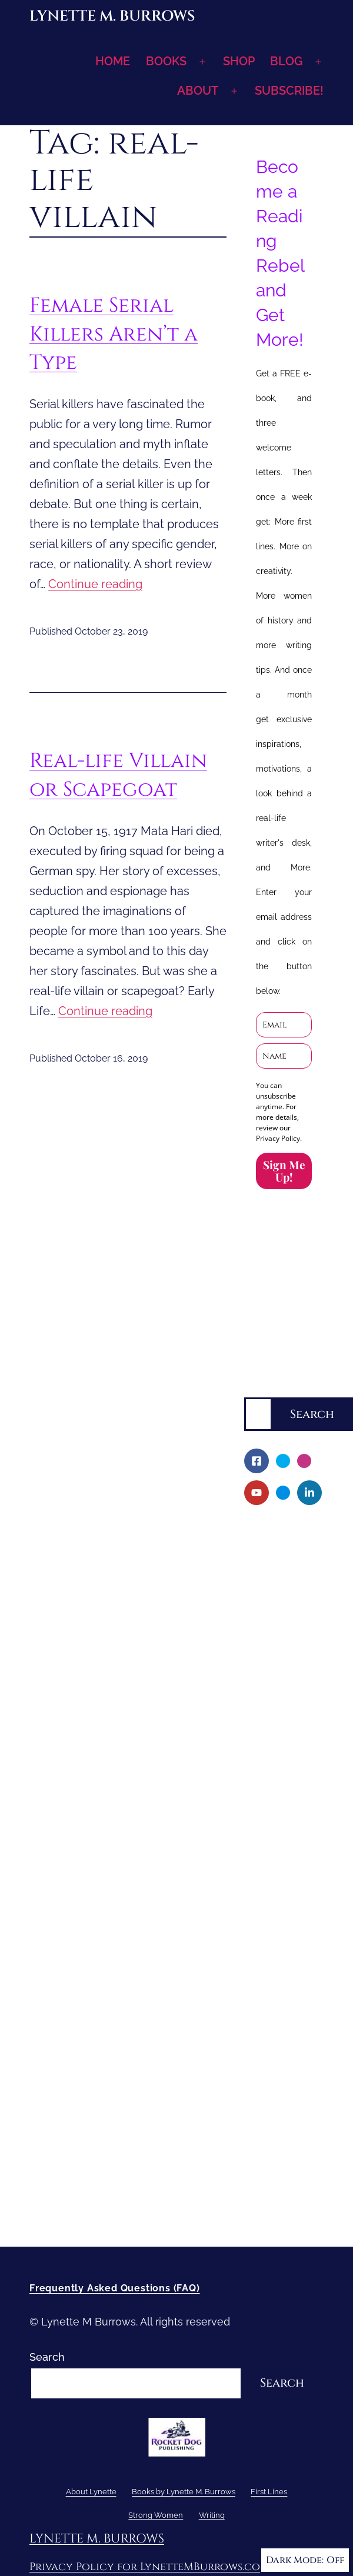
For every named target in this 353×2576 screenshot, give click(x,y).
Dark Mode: (305, 2560)
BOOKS (166, 61)
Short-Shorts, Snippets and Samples (284, 1974)
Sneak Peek (281, 2014)
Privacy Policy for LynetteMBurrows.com (149, 2567)
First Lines (269, 2035)
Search (261, 1388)
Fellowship (279, 1653)
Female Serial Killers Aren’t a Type (113, 334)
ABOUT (197, 91)
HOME (112, 61)
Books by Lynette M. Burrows (270, 1612)
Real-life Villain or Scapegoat (118, 775)
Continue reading (95, 584)
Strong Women (281, 2055)
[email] (284, 1024)
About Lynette (279, 1532)
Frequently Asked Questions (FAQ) (114, 2288)
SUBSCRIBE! (289, 91)
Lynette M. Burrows (112, 16)
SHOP (239, 61)
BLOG (286, 61)
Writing (261, 2075)
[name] (284, 1056)
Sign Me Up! (284, 1170)
